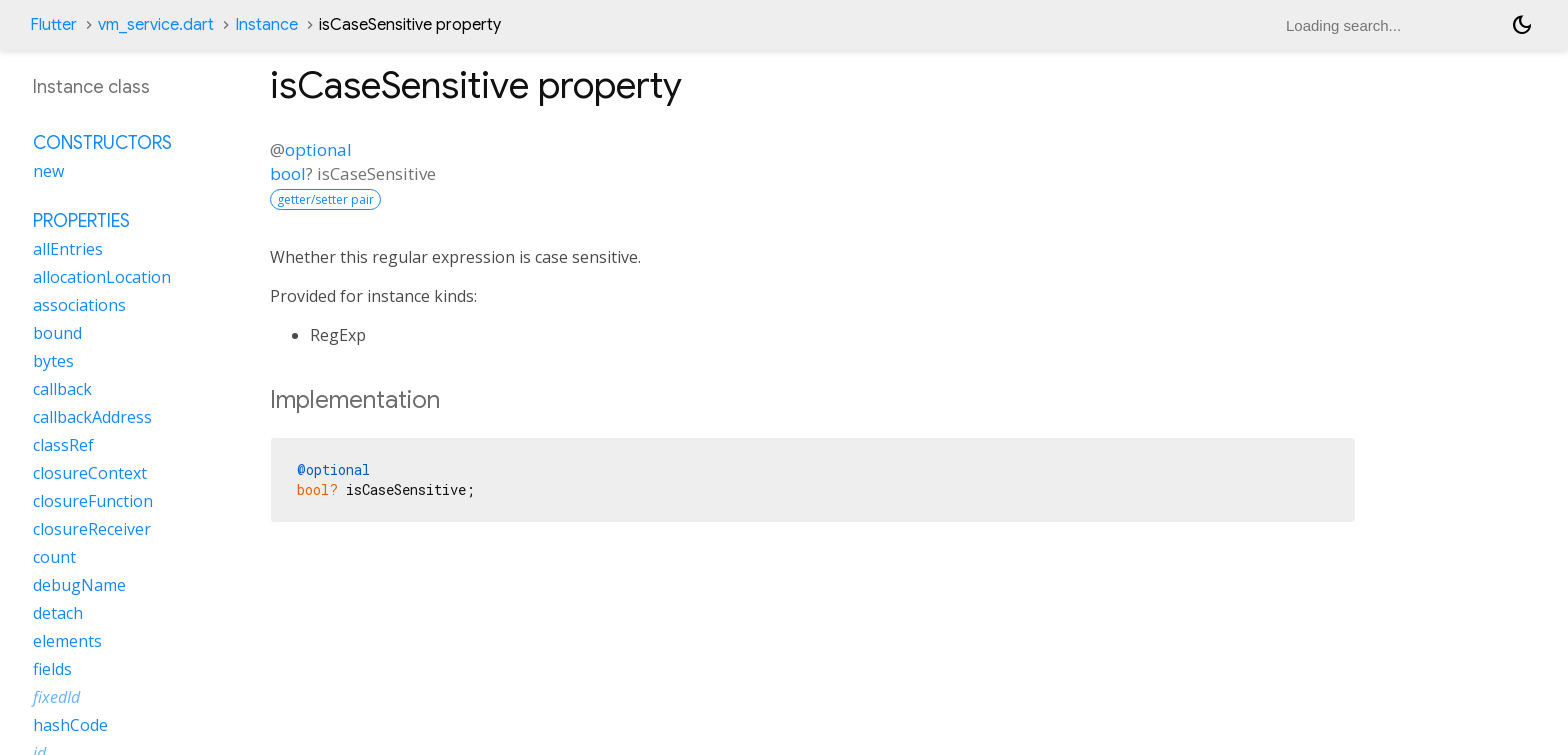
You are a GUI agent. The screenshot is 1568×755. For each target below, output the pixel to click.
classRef (63, 445)
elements (67, 641)
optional (318, 149)
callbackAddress (92, 417)
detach (58, 613)
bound (57, 333)
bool (288, 173)
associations (79, 305)
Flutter (53, 25)
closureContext (90, 473)
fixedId (56, 697)
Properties (81, 221)
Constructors (102, 143)
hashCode (70, 725)
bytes (53, 361)
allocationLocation (102, 277)
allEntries (68, 249)
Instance (266, 25)
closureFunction (93, 501)
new (48, 171)
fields (52, 669)
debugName (79, 585)
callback (62, 389)
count (54, 557)
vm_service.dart (156, 25)
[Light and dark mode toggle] (1522, 25)
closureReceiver (92, 529)
